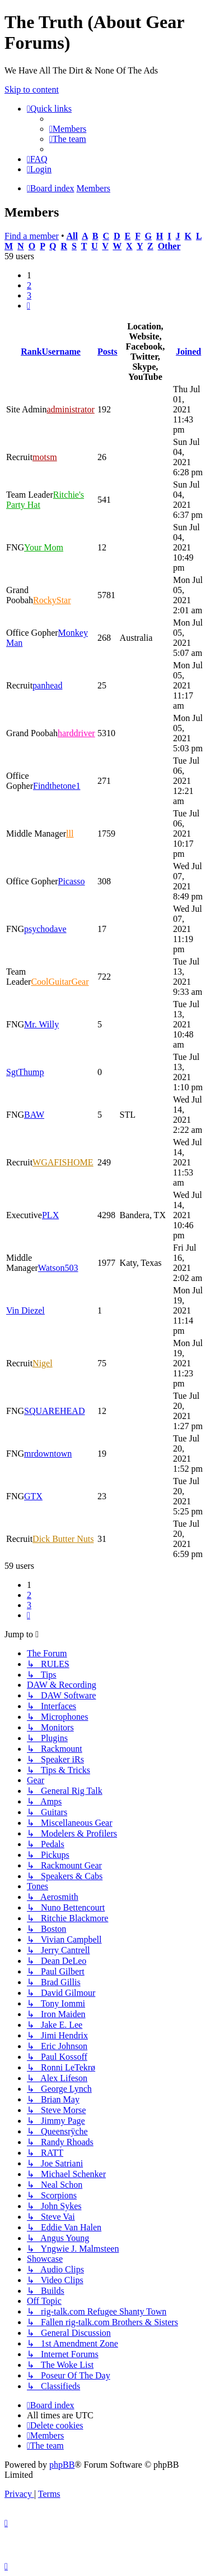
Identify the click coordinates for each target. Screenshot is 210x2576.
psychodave (45, 929)
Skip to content (31, 89)
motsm (44, 457)
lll (69, 833)
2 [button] (29, 285)
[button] (28, 305)
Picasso (71, 881)
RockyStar (52, 600)
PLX (50, 1215)
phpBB (61, 2464)
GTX (33, 1496)
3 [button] (29, 295)
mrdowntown (48, 1453)
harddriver (76, 733)
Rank (31, 351)
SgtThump (25, 1072)
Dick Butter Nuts (63, 1539)
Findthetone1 (56, 786)
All (71, 236)
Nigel (42, 1363)
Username (61, 351)
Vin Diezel (25, 1310)
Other (169, 246)
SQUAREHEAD (54, 1411)
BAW (34, 1114)
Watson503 (58, 1268)
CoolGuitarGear (59, 981)
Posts (107, 351)
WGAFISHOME (62, 1162)
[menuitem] (67, 129)
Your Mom (43, 547)
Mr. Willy (41, 1024)
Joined (188, 351)
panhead (47, 685)
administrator (70, 409)
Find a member (31, 236)
